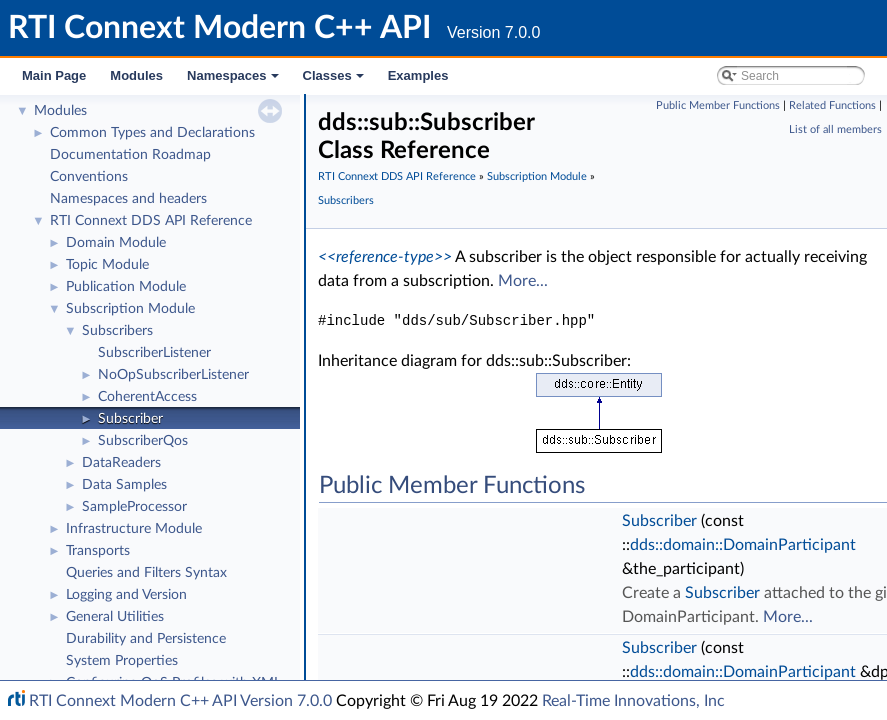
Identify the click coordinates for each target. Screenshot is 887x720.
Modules (136, 75)
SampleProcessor (134, 507)
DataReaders (121, 463)
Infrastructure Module (134, 529)
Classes (335, 81)
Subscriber (130, 419)
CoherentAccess (147, 397)
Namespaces (234, 81)
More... (523, 281)
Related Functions (832, 105)
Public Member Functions (718, 105)
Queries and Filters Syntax (146, 573)
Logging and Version (126, 595)
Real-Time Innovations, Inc (633, 701)
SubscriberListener (154, 353)
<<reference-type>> (385, 257)
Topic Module (107, 265)
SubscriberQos (143, 441)
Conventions (89, 177)
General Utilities (115, 617)
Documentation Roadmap (130, 155)
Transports (98, 551)
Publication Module (126, 287)
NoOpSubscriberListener (173, 375)
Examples (418, 75)
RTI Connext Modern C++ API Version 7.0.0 (180, 701)
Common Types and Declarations (152, 133)
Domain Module (116, 243)
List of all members (835, 129)
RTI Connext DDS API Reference (151, 221)
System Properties (122, 661)
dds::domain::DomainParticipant (743, 545)
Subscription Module (130, 309)
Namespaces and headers (128, 199)
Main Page (54, 75)
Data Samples (124, 485)
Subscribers (117, 331)
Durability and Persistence (146, 639)
